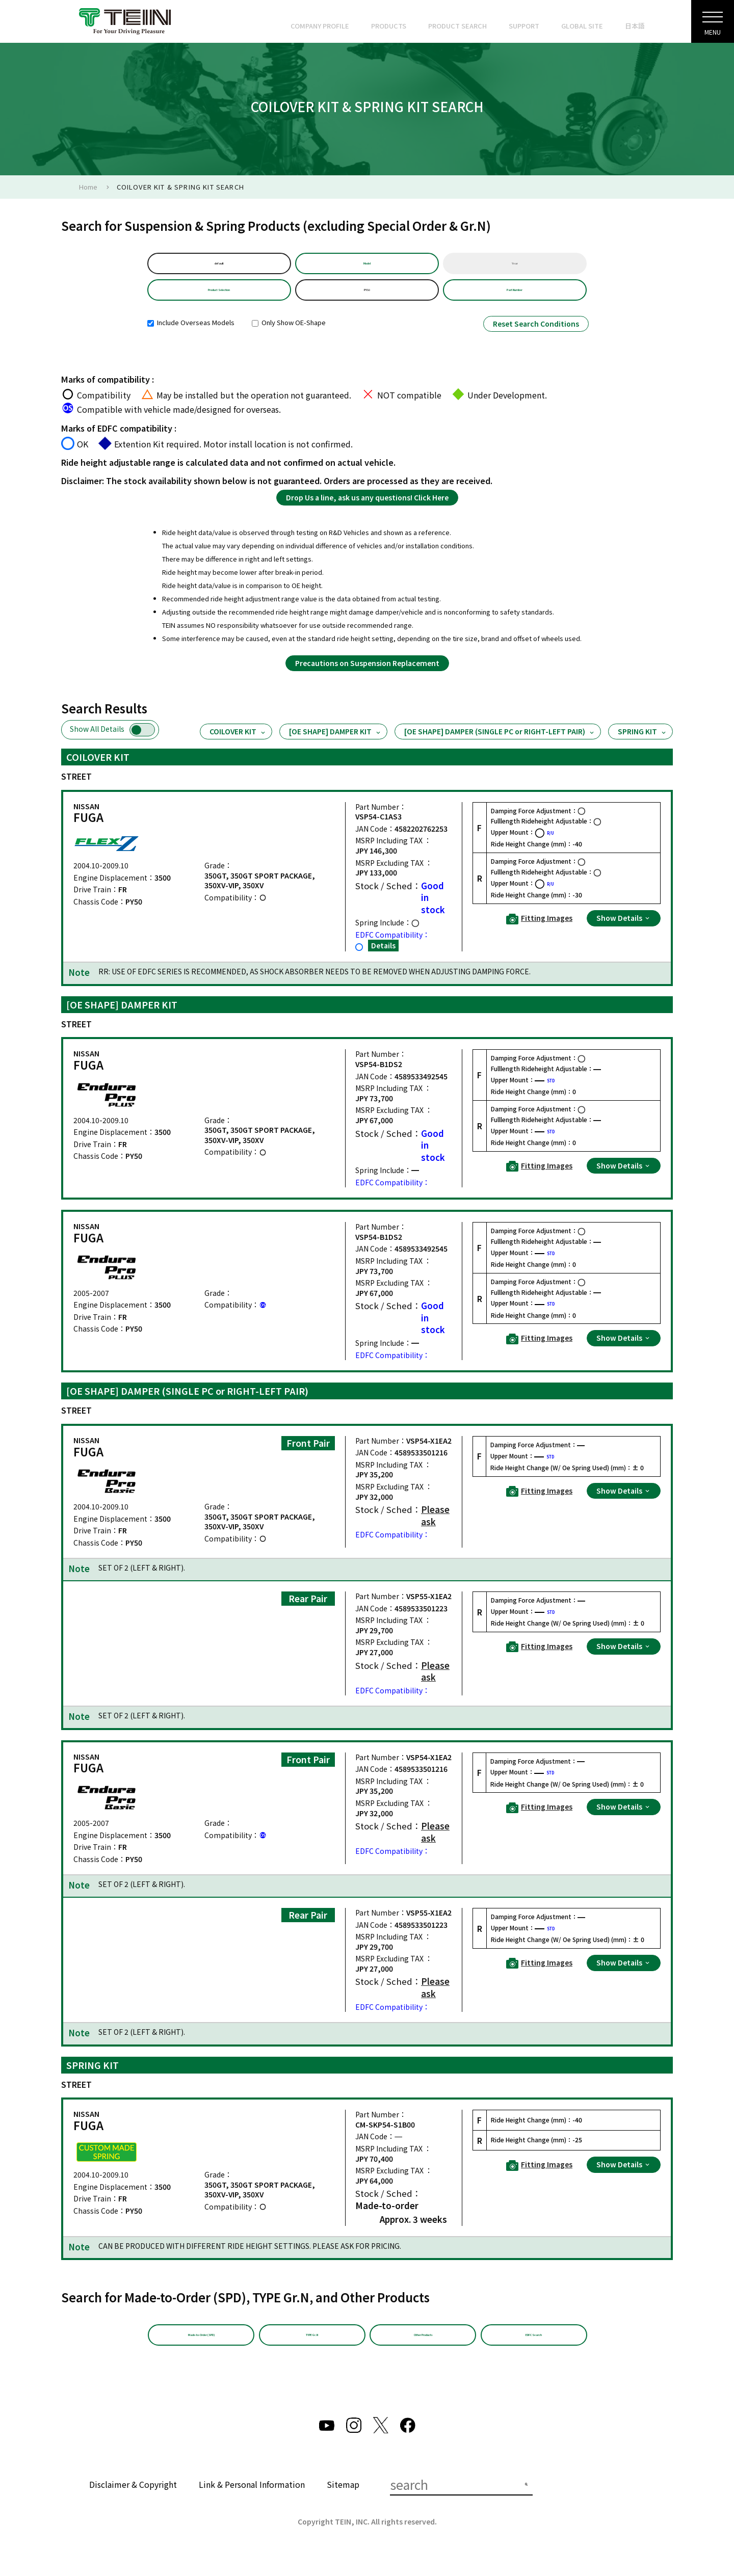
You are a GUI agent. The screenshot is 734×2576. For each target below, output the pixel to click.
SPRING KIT (642, 743)
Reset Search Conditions (536, 336)
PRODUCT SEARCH (457, 26)
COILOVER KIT (238, 743)
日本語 (635, 26)
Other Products (423, 2350)
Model (366, 266)
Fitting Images (539, 931)
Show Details (623, 930)
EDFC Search (534, 2350)
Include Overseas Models (190, 334)
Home (88, 187)
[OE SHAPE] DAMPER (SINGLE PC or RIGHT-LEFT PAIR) (499, 743)
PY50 (367, 299)
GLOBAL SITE (582, 26)
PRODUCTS (388, 26)
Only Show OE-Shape (289, 334)
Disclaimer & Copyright (133, 2503)
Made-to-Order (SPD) (201, 2350)
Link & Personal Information (252, 2503)
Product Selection (219, 299)
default (219, 266)
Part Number (514, 299)
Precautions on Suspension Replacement (367, 675)
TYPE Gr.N (312, 2350)
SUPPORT (524, 26)
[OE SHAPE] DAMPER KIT (335, 743)
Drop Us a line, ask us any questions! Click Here (367, 509)
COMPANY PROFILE (320, 26)
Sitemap (343, 2503)
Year (514, 266)
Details (383, 957)
